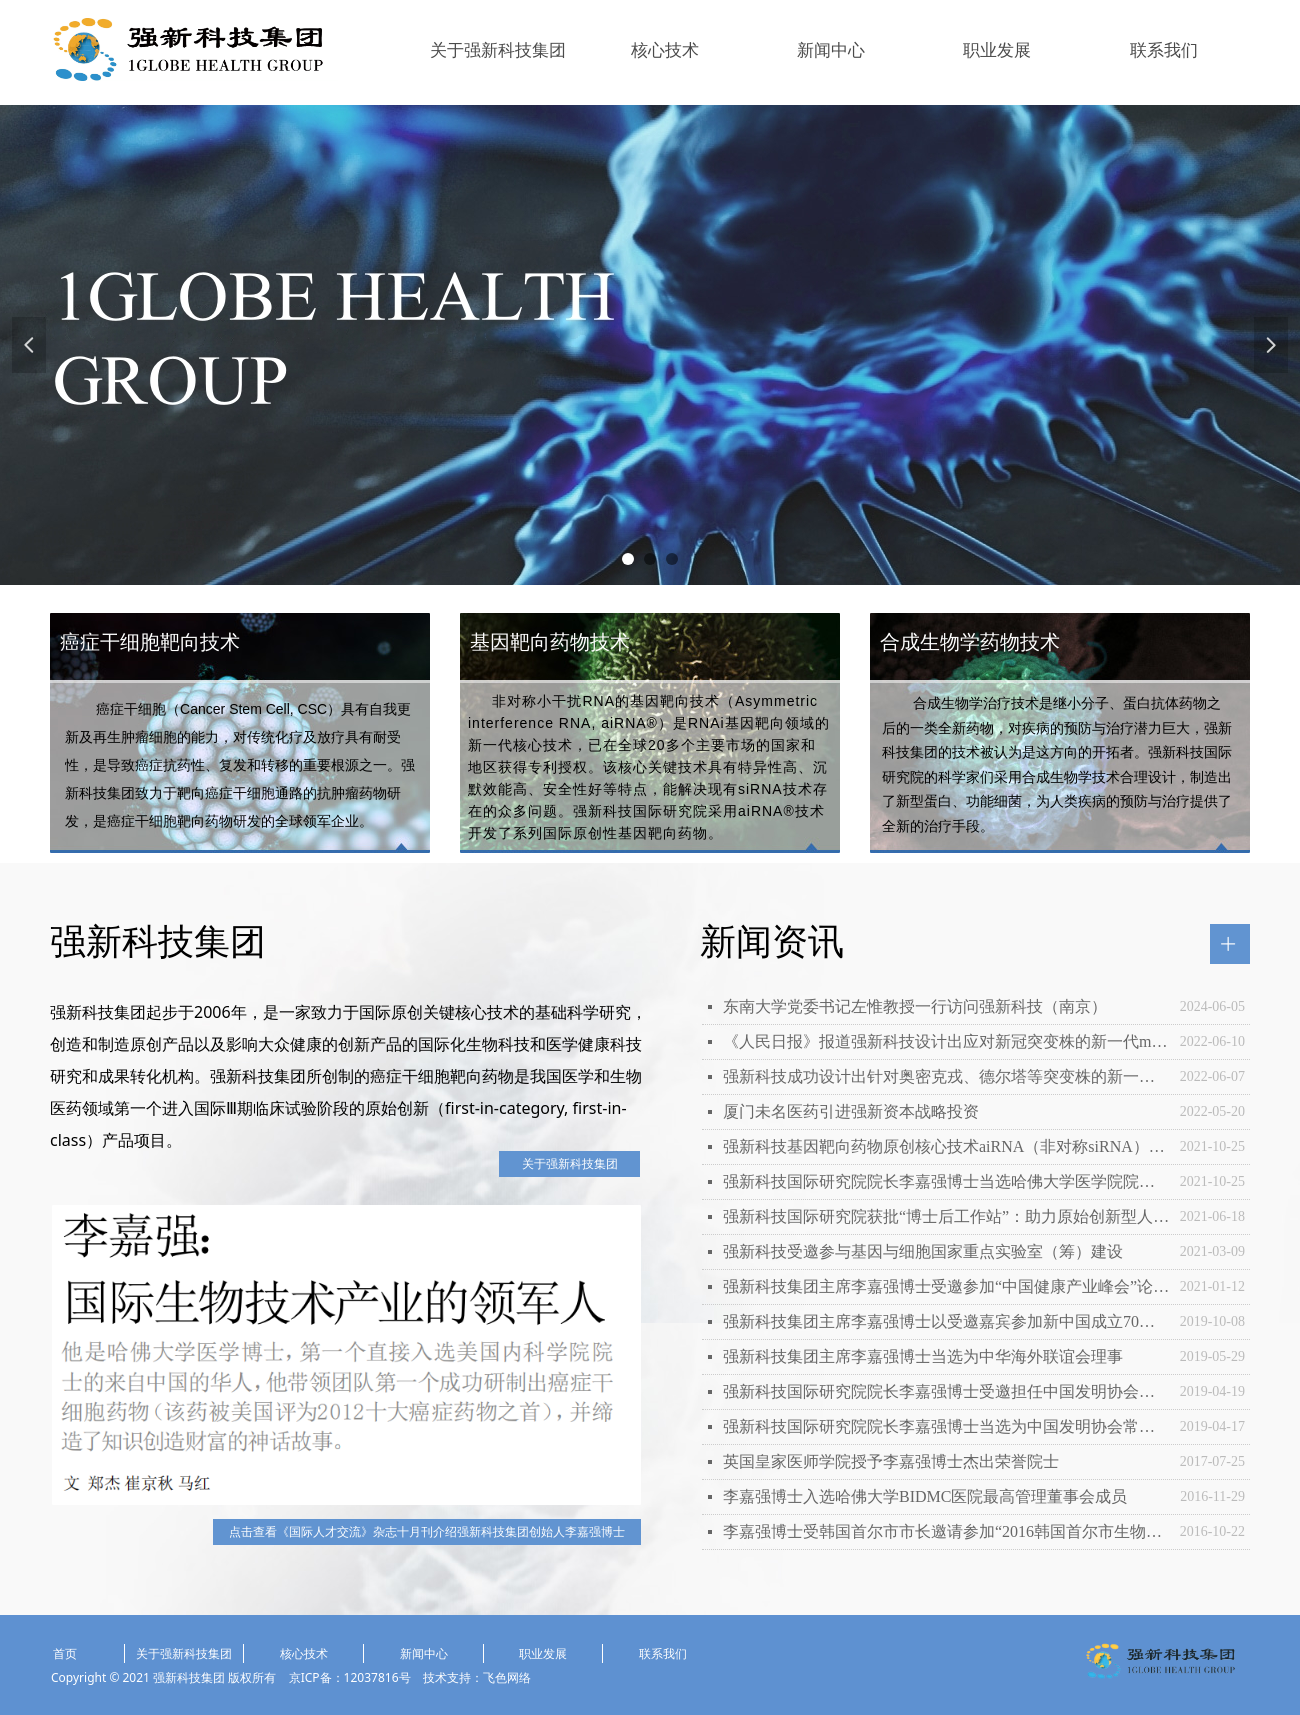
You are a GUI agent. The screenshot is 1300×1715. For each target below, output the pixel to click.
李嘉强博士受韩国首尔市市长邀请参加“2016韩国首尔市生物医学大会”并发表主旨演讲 (946, 1531)
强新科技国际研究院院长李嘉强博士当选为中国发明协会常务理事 (946, 1426)
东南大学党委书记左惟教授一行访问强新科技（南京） (915, 1006)
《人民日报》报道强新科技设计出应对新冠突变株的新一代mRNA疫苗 (946, 1041)
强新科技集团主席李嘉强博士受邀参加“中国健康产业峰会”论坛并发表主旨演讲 (946, 1286)
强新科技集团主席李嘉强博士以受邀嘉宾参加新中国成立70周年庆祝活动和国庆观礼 (946, 1321)
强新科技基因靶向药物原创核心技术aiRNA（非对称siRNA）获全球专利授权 (946, 1146)
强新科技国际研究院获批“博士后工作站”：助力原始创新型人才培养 (946, 1216)
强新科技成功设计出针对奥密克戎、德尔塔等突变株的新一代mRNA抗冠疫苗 (946, 1076)
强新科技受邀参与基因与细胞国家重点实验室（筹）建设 (923, 1251)
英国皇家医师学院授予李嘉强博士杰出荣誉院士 (891, 1461)
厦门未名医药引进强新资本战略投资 (851, 1111)
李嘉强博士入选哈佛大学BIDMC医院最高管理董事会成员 (925, 1496)
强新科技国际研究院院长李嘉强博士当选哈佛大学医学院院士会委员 (946, 1181)
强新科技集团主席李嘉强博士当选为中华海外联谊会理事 (923, 1356)
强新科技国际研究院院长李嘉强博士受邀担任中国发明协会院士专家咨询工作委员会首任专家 (946, 1391)
